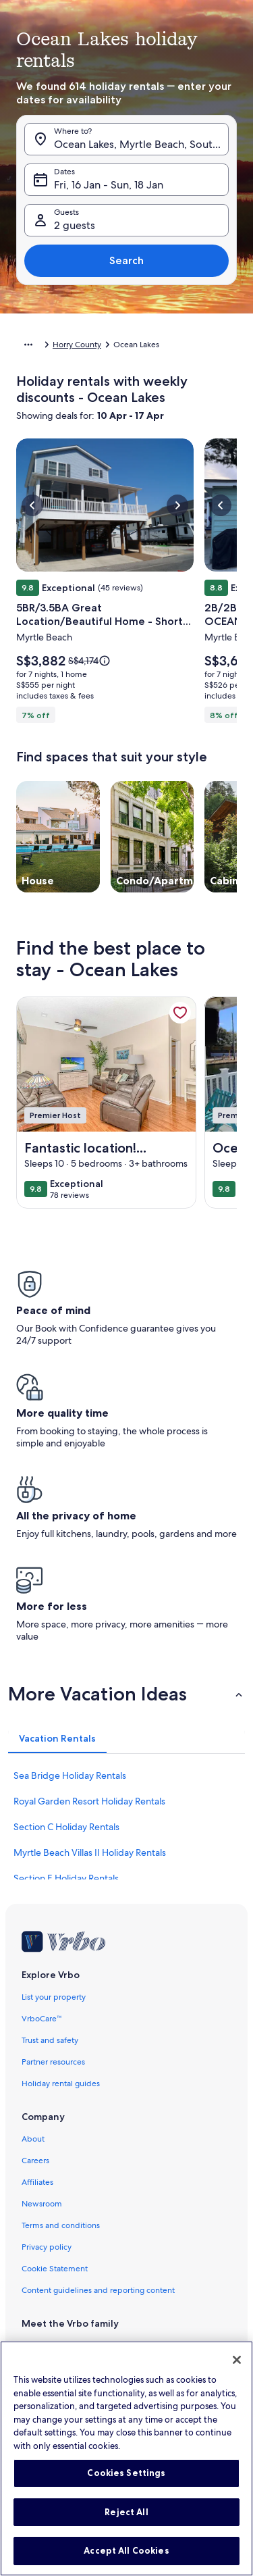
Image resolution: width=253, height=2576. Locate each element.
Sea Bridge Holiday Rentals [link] (69, 1775)
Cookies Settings (126, 2483)
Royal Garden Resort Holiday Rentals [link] (89, 1801)
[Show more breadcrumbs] (28, 344)
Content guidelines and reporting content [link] (98, 2290)
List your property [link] (54, 1997)
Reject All (126, 2522)
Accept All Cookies (126, 2561)
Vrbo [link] (31, 2345)
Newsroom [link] (42, 2203)
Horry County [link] (77, 344)
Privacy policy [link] (47, 2247)
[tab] (57, 1738)
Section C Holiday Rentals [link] (66, 1827)
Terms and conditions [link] (61, 2225)
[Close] (237, 2370)
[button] (126, 1694)
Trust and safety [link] (50, 2040)
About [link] (33, 2138)
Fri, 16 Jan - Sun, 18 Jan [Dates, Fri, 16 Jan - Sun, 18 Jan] (108, 185)
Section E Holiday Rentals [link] (66, 1878)
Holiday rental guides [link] (61, 2083)
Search (126, 260)
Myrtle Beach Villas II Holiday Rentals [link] (89, 1852)
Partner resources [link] (53, 2061)
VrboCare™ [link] (42, 2018)
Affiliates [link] (37, 2182)
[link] (180, 1013)
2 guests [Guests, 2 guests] (74, 225)
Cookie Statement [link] (55, 2268)
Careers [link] (35, 2160)
